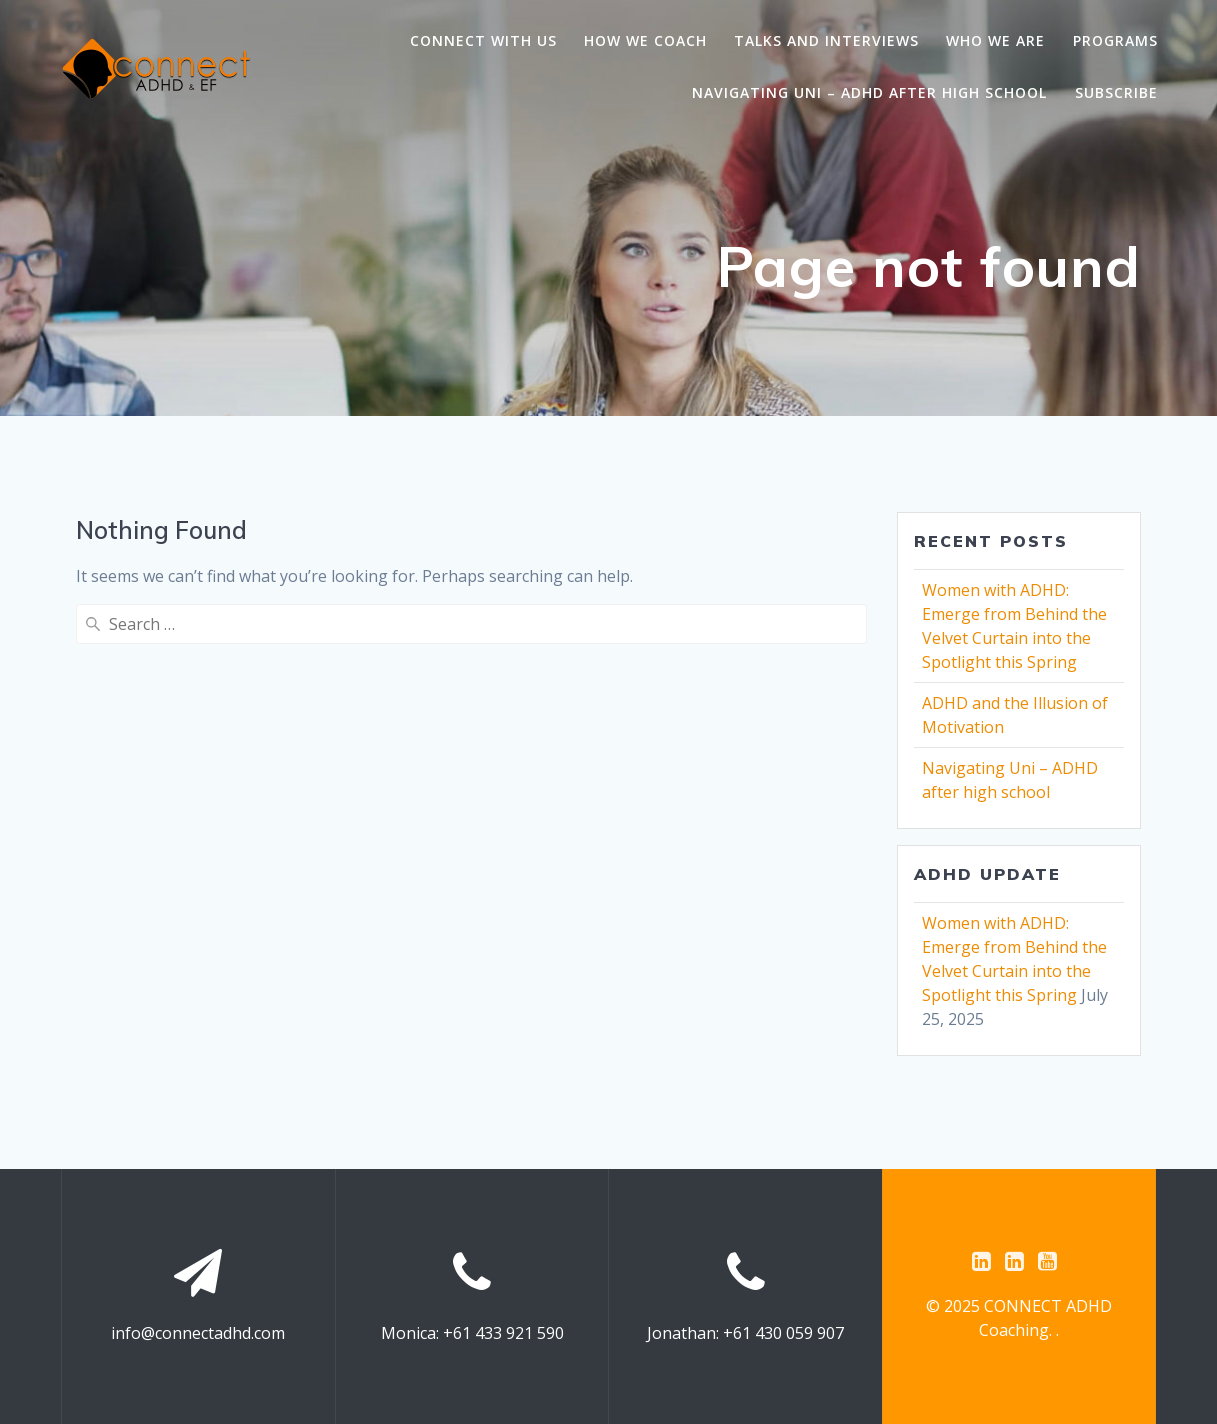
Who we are (995, 40)
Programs (1115, 40)
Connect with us (483, 40)
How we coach (645, 40)
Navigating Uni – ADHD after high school (869, 92)
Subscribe (1116, 92)
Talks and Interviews (826, 40)
